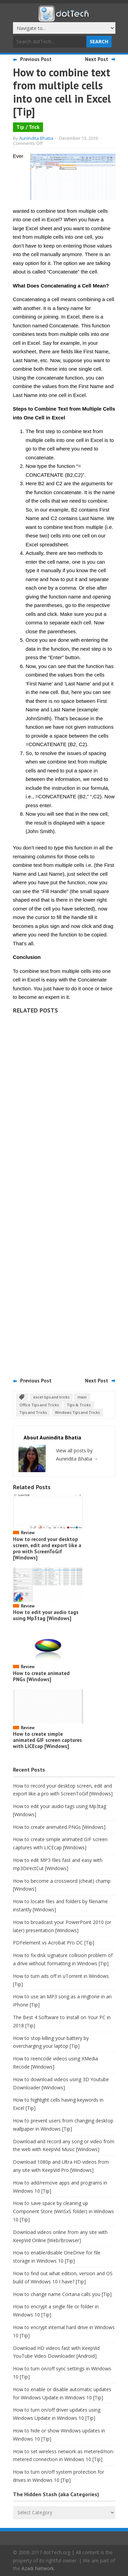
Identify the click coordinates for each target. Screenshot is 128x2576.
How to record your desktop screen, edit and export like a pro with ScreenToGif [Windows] (47, 1548)
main (82, 1397)
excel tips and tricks (51, 1397)
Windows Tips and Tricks (77, 1412)
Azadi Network (38, 2568)
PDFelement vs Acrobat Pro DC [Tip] (53, 1942)
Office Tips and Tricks (39, 1404)
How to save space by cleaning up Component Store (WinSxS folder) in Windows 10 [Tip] (63, 2211)
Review (27, 1533)
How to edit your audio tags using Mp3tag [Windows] (46, 1615)
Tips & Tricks (78, 1404)
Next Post (96, 59)
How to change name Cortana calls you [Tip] (62, 2294)
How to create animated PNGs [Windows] (41, 1676)
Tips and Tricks (33, 1412)
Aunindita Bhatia (36, 138)
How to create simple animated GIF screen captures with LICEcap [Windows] (47, 1740)
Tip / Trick (28, 127)
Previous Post (36, 59)
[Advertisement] (64, 1193)
